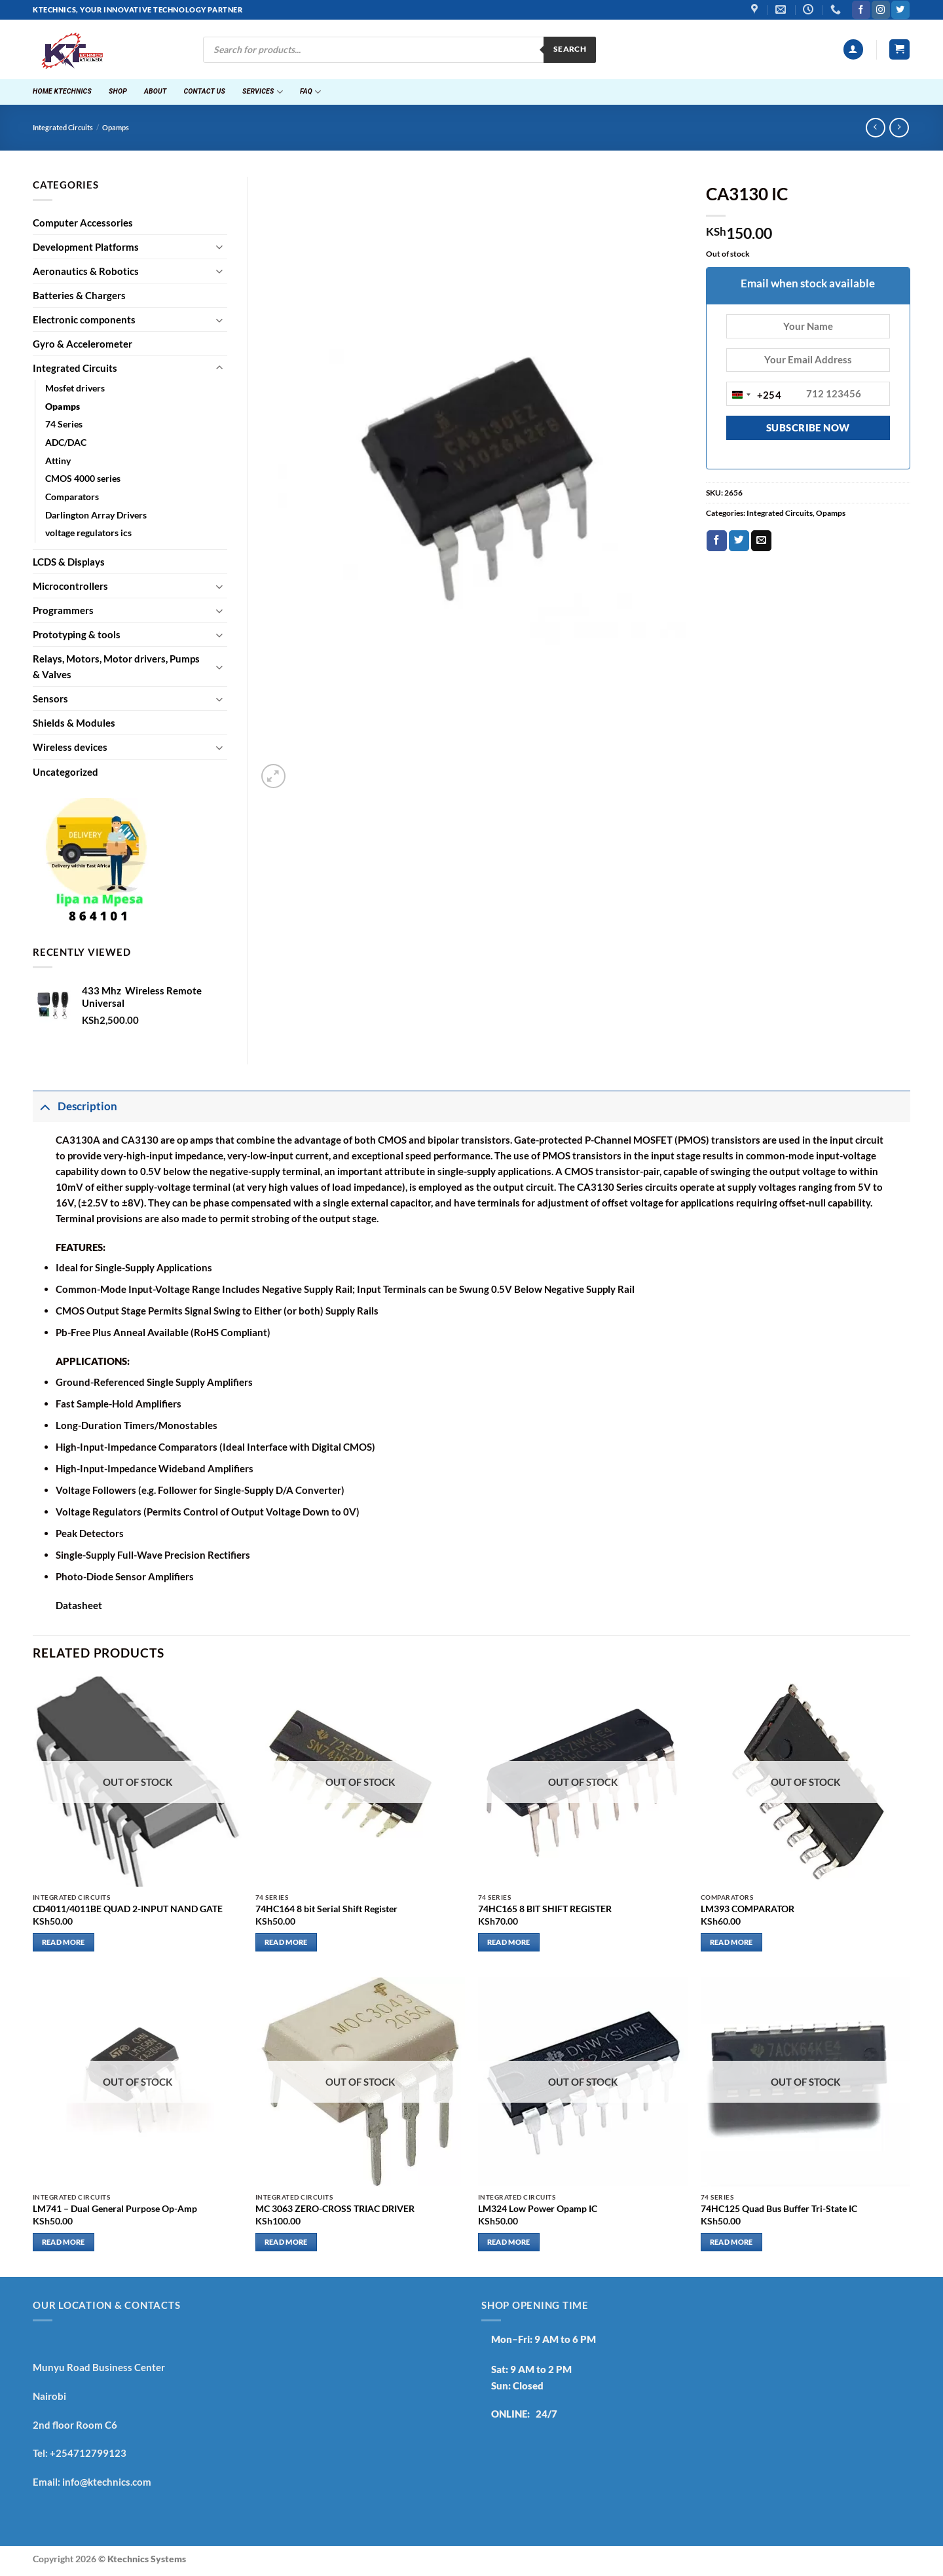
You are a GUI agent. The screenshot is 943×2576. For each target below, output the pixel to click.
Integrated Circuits (63, 128)
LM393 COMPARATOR (747, 1909)
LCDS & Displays (69, 562)
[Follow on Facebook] (861, 10)
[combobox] (754, 394)
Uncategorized (65, 772)
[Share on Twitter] (739, 540)
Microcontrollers (70, 586)
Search (569, 49)
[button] (853, 49)
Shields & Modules (74, 723)
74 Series (64, 424)
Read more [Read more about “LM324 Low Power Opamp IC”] (508, 2242)
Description (75, 1106)
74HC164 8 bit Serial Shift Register (326, 1909)
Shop (118, 91)
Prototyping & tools (76, 634)
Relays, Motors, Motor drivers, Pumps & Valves (116, 666)
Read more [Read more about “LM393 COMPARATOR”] (731, 1942)
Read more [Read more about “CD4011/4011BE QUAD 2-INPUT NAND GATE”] (63, 1942)
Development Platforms (86, 247)
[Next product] (875, 127)
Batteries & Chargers (79, 295)
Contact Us (204, 91)
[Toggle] (219, 246)
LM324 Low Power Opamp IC (537, 2209)
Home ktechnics (62, 91)
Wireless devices (70, 747)
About (155, 91)
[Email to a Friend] (761, 540)
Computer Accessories (83, 222)
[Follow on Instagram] (880, 10)
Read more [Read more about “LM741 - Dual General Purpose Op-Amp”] (63, 2242)
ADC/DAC (65, 442)
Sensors (50, 698)
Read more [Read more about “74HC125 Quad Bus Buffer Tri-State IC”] (731, 2242)
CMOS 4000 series (82, 478)
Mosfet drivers (75, 388)
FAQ (310, 92)
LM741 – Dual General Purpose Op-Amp (115, 2209)
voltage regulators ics (88, 533)
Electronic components (84, 319)
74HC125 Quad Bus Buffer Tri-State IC (779, 2209)
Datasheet (79, 1605)
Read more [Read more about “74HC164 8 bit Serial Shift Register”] (286, 1942)
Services (262, 92)
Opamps (115, 128)
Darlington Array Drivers (96, 515)
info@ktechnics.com (106, 2482)
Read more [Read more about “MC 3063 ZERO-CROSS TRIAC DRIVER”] (286, 2242)
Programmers (63, 610)
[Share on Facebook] (717, 540)
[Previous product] (898, 127)
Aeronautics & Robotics (86, 271)
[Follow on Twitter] (900, 10)
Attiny (58, 461)
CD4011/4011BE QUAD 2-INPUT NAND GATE (128, 1909)
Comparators (72, 497)
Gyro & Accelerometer (82, 344)
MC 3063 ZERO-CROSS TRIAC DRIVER (335, 2209)
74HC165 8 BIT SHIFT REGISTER (545, 1909)
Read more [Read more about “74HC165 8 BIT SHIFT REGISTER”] (508, 1942)
